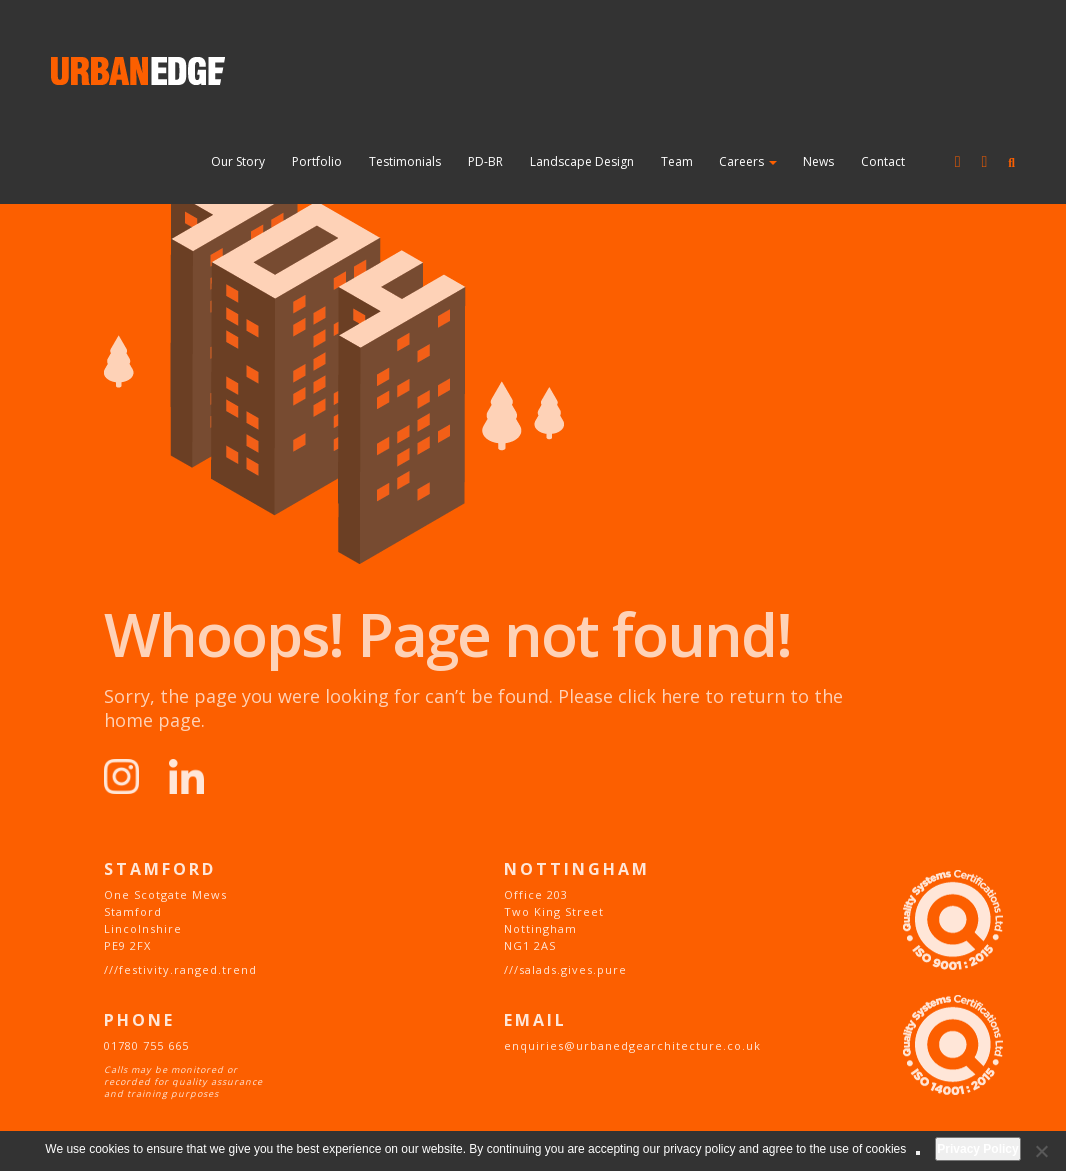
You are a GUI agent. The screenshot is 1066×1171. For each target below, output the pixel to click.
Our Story (238, 161)
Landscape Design (582, 161)
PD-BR (485, 161)
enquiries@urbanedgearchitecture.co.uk (632, 1045)
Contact (883, 161)
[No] (1041, 1151)
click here (659, 696)
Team (677, 161)
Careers (748, 161)
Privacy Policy (977, 1149)
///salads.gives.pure (565, 969)
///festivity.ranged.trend (180, 969)
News (818, 161)
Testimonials (405, 161)
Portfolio (317, 161)
